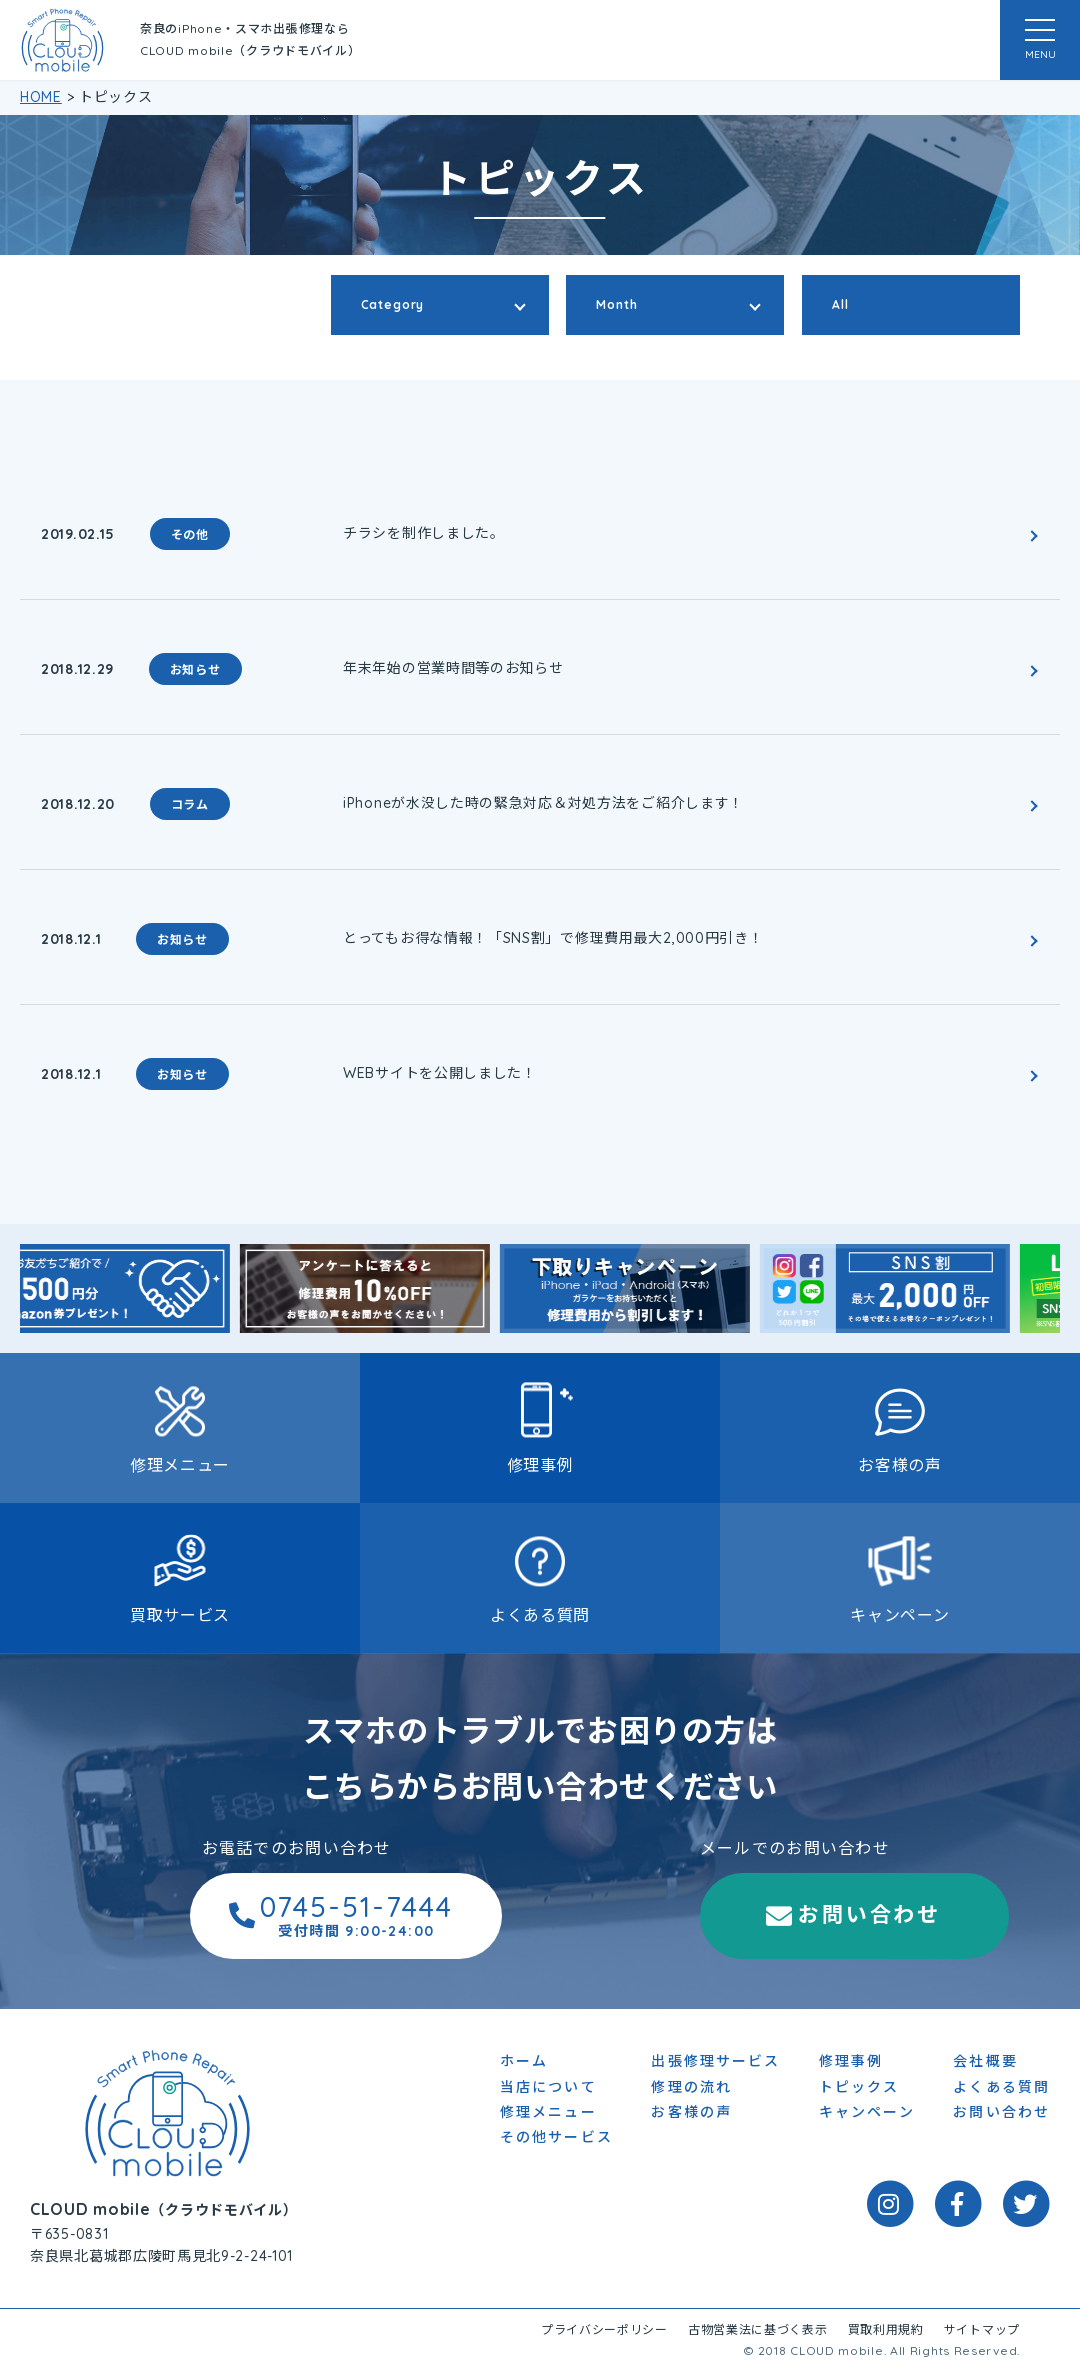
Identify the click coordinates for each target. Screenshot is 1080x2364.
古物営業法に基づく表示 (758, 2333)
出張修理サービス (715, 2065)
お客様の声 (900, 1465)
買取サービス (180, 1615)
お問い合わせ (741, 1918)
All (840, 304)
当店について (548, 2090)
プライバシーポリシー (604, 2333)
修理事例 (540, 1465)
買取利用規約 (886, 2333)
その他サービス (556, 2141)
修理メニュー (180, 1465)
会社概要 (985, 2065)
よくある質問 (540, 1615)
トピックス (859, 2090)
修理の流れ (691, 2090)
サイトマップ (982, 2333)
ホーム (524, 2065)
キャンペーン (899, 1615)
